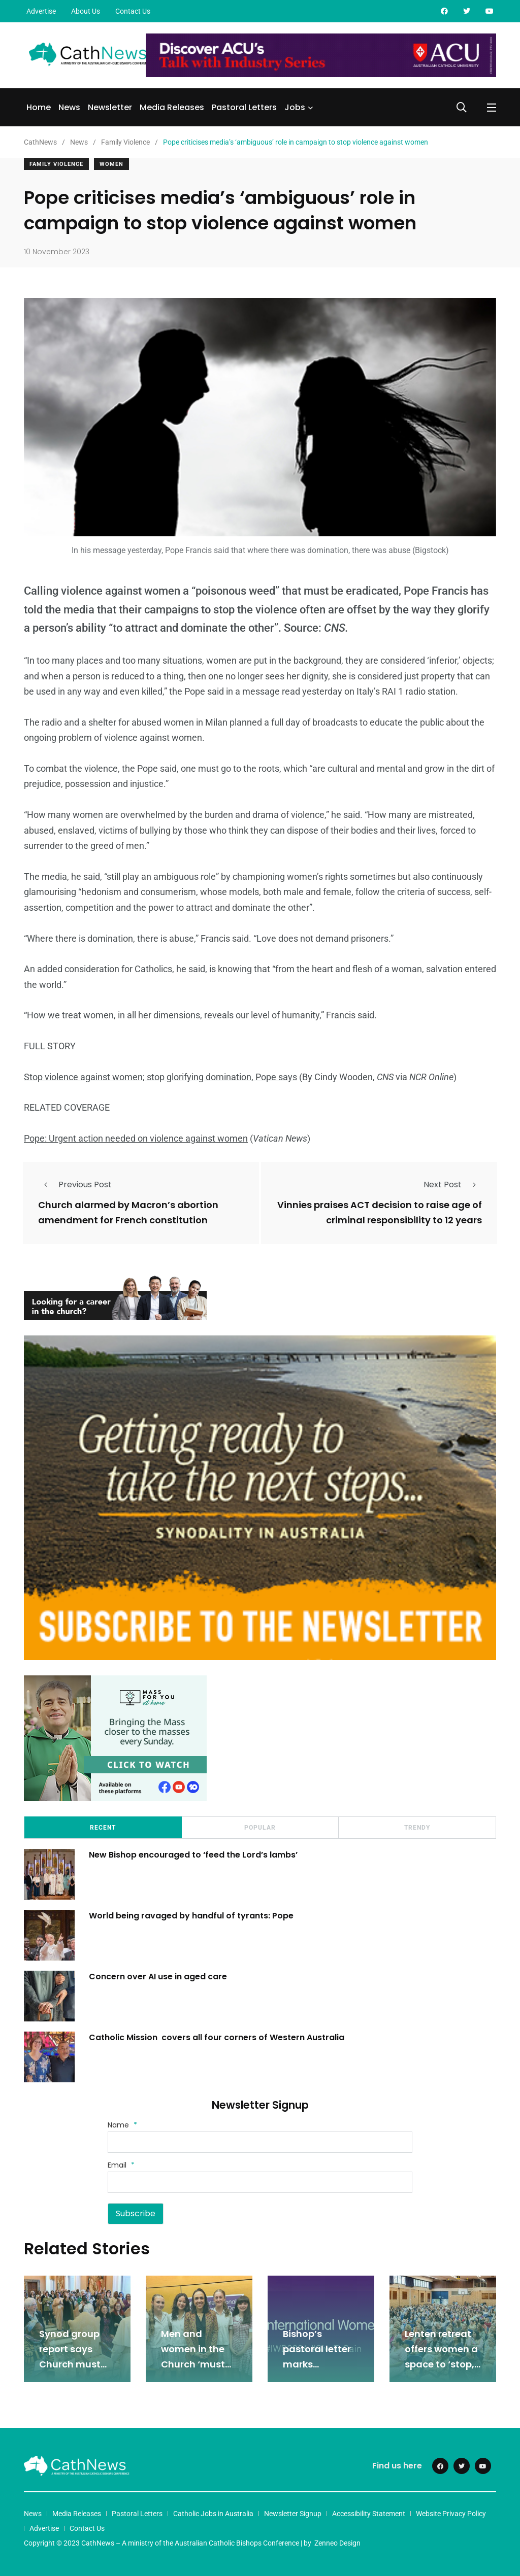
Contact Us (132, 11)
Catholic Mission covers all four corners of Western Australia (218, 2036)
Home (38, 107)
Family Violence (56, 164)
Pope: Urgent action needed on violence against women (136, 1138)
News (69, 107)
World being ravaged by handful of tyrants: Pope (192, 1914)
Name (122, 2123)
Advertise (41, 11)
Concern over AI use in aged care (159, 1975)
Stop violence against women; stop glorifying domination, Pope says (160, 1077)
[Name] (260, 2141)
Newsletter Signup (292, 2513)
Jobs (294, 107)
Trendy (417, 1826)
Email (121, 2164)
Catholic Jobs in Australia (213, 2513)
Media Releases (172, 107)
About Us (85, 11)
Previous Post (75, 1184)
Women (111, 164)
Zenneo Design (337, 2542)
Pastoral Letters (244, 107)
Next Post (453, 1184)
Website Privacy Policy (451, 2513)
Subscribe (135, 2212)
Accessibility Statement (368, 2513)
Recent (103, 1826)
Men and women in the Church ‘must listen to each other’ (193, 2363)
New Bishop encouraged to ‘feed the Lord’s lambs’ (194, 1853)
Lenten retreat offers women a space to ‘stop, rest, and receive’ (441, 2363)
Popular (260, 1826)
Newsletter (110, 107)
